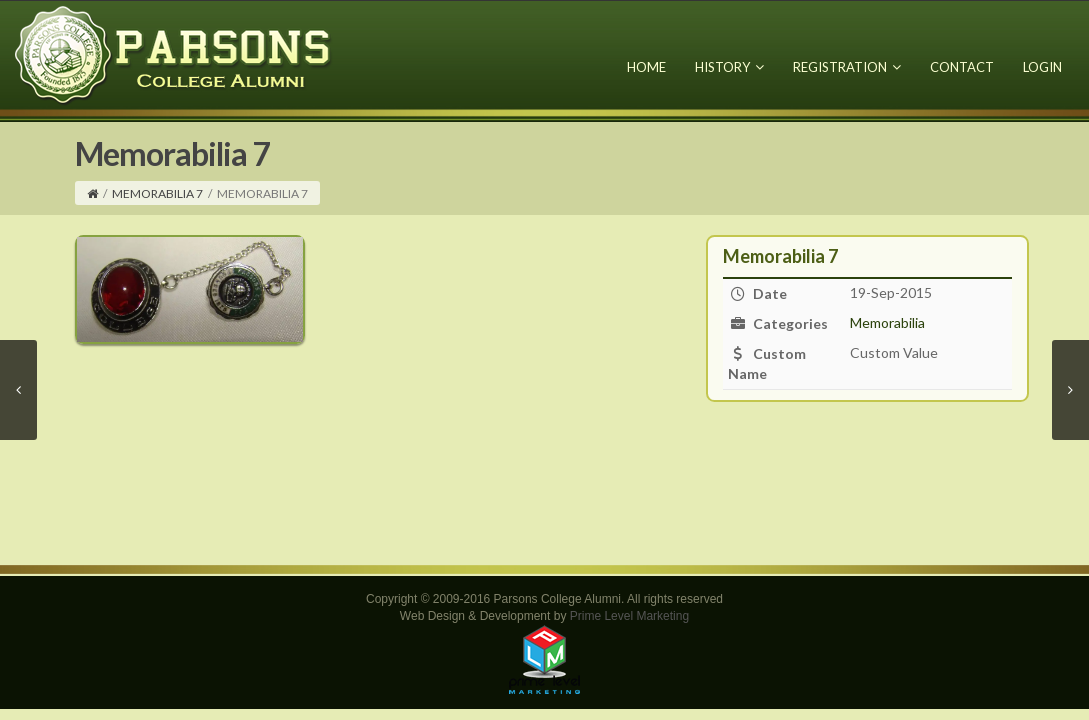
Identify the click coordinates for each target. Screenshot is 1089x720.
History (729, 67)
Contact (962, 67)
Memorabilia (887, 322)
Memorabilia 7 (157, 193)
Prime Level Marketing (629, 616)
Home (646, 67)
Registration (847, 67)
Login (1042, 67)
